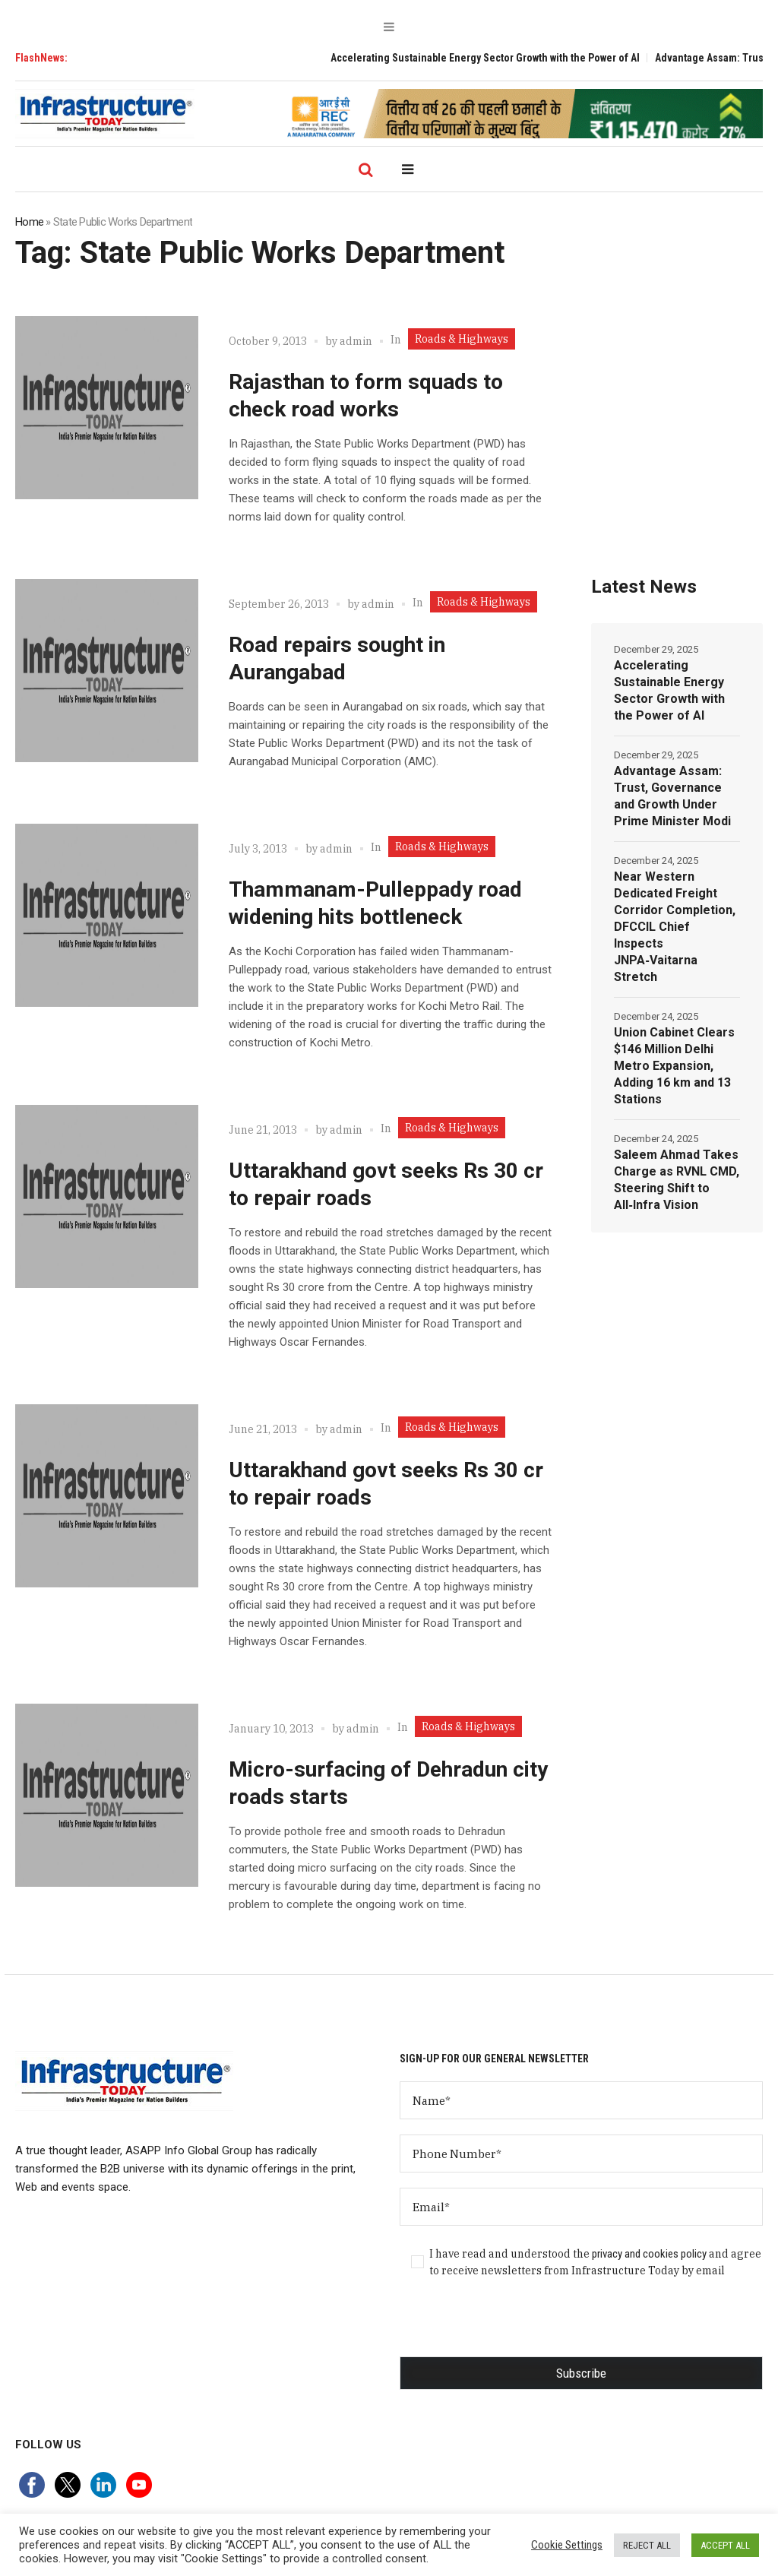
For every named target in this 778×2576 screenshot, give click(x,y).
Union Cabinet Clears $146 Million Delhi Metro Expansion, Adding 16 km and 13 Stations (674, 1065)
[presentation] (515, 2326)
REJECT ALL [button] (647, 2545)
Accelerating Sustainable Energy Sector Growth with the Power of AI (504, 58)
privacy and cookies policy (649, 2254)
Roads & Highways (461, 339)
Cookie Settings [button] (566, 2545)
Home (29, 222)
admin (356, 341)
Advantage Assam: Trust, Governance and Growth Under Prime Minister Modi (672, 796)
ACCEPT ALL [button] (725, 2545)
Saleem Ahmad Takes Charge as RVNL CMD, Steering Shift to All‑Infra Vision (676, 1179)
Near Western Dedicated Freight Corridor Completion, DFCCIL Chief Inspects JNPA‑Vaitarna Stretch (674, 926)
